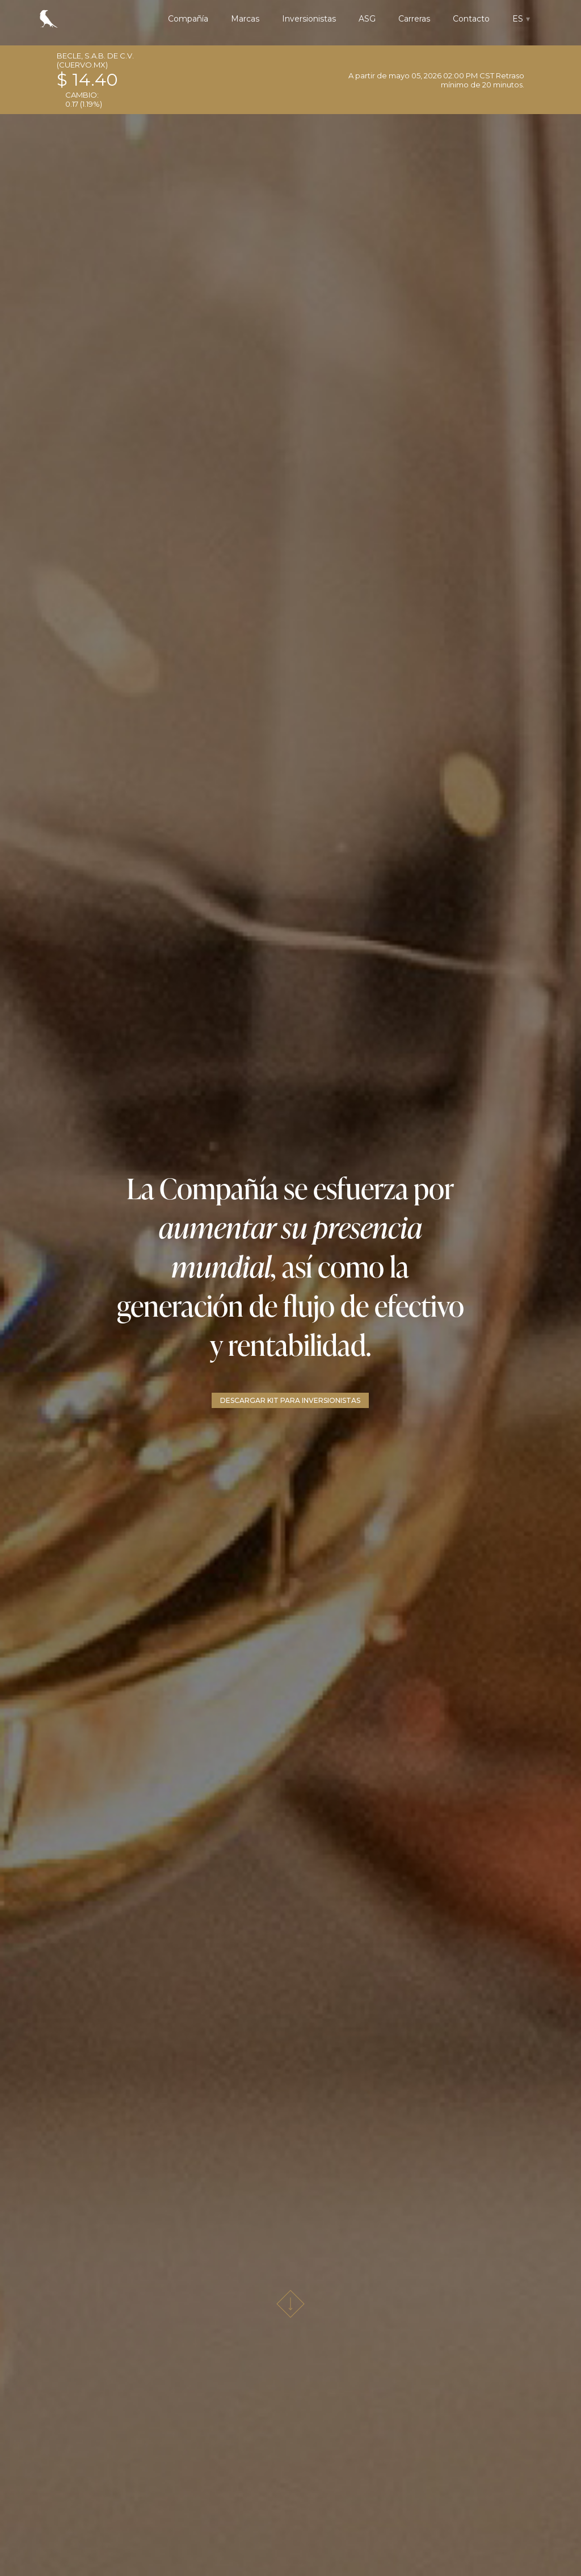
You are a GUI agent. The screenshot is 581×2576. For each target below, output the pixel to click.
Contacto (471, 19)
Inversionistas (309, 19)
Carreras (414, 19)
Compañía (188, 19)
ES (517, 19)
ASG (367, 19)
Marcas (245, 19)
